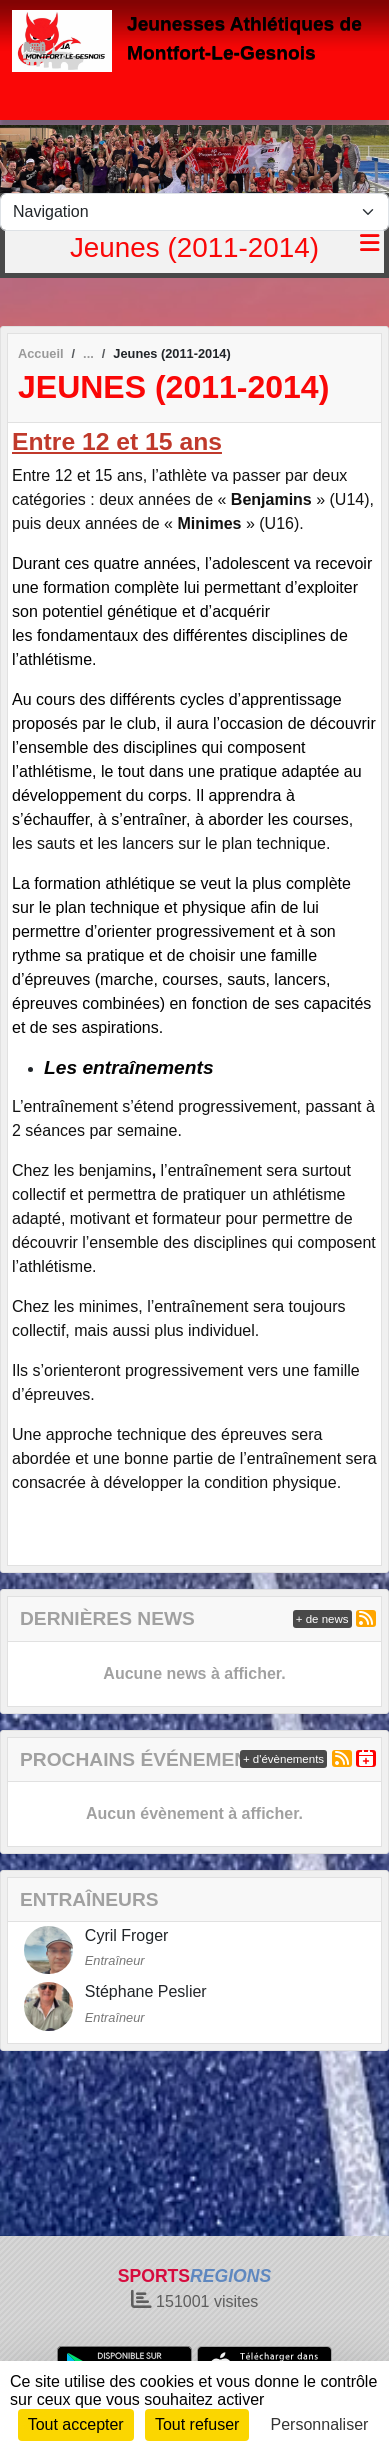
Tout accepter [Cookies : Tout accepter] (76, 2424)
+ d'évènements (283, 1759)
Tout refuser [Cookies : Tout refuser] (197, 2424)
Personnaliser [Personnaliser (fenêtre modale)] (320, 2424)
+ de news (322, 1619)
